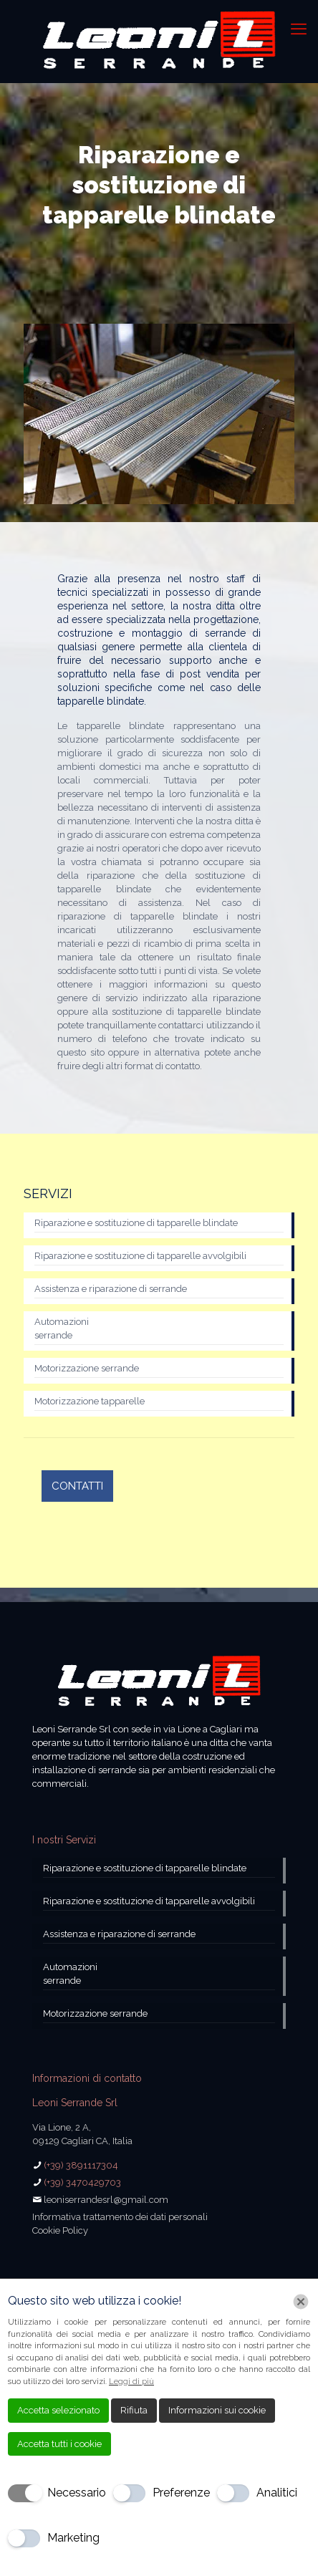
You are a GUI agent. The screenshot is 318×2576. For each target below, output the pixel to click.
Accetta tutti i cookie (59, 2443)
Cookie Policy (60, 2230)
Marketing (73, 2537)
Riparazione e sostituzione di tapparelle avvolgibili (140, 1255)
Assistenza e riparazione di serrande (110, 1288)
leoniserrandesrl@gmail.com (106, 2199)
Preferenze (181, 2492)
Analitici (276, 2492)
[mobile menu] (298, 28)
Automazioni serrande (61, 1328)
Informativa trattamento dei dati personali (120, 2216)
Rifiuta (134, 2410)
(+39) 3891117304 (81, 2165)
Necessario (76, 2492)
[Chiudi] (301, 2301)
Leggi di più (131, 2381)
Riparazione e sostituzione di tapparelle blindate (136, 1222)
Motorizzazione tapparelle (89, 1401)
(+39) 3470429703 (82, 2182)
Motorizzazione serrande (86, 1368)
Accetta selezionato (58, 2410)
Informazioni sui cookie (217, 2410)
